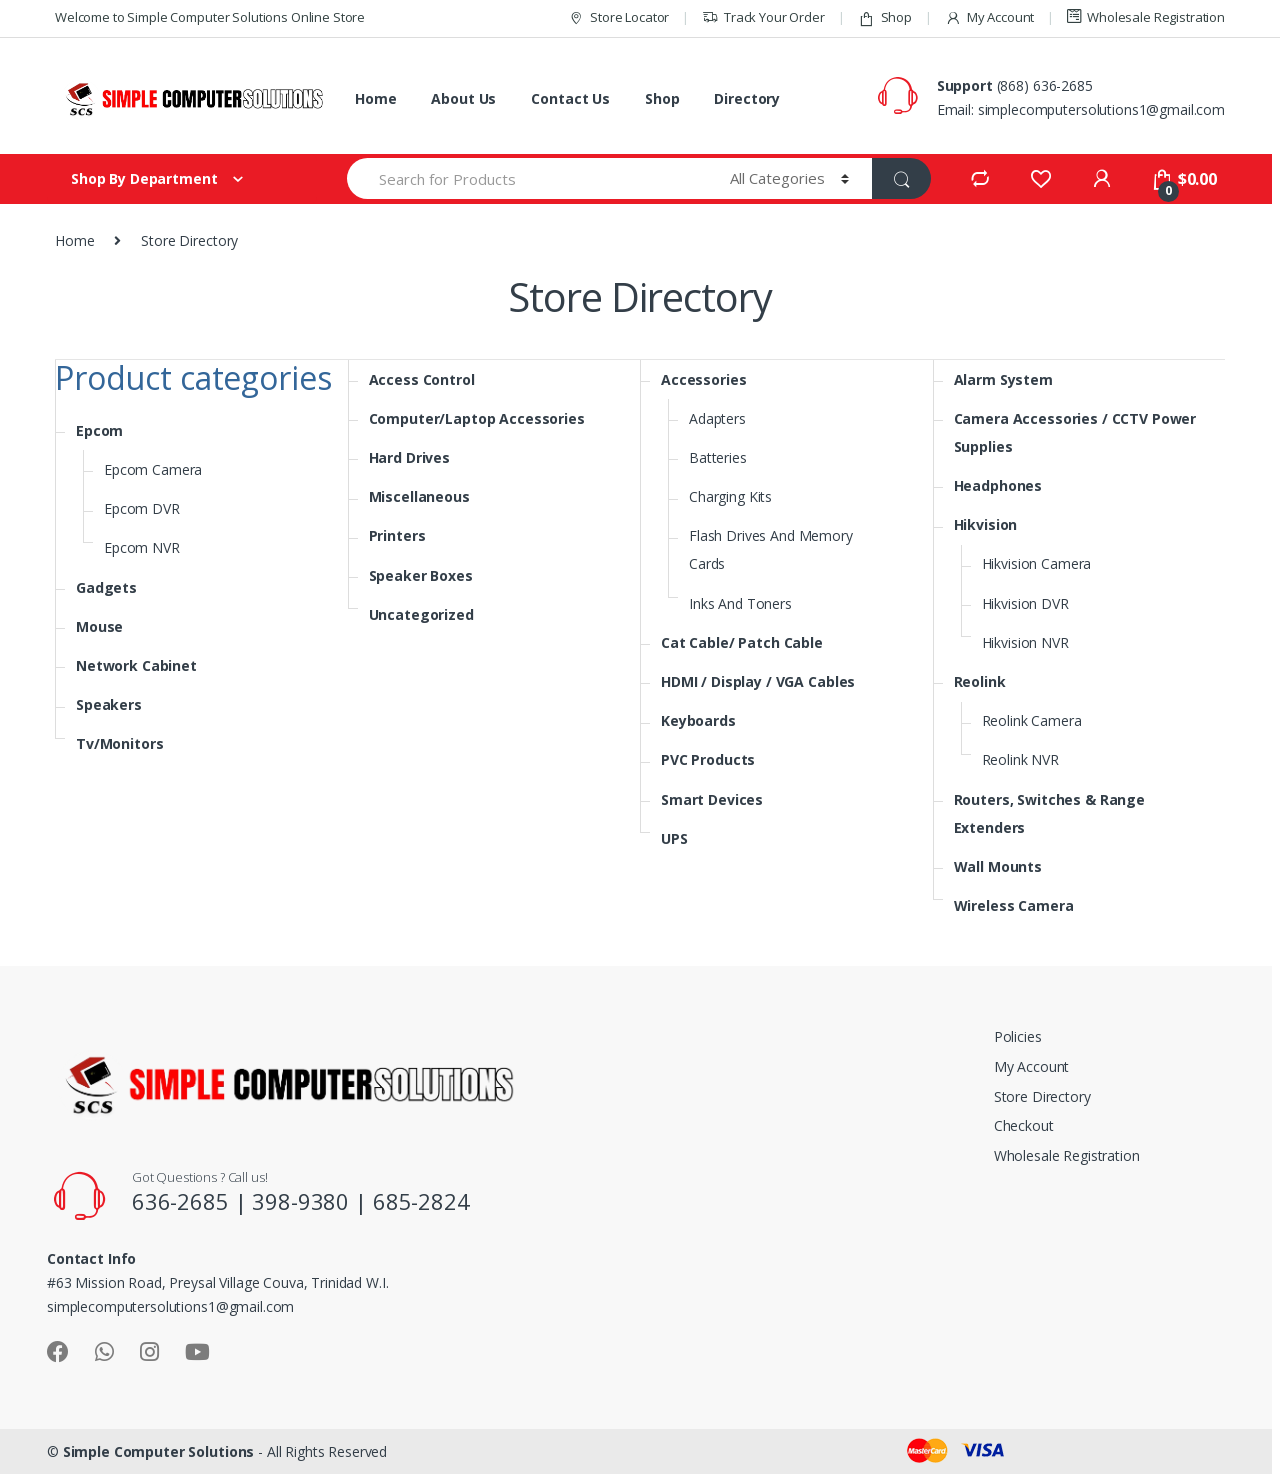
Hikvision (986, 524)
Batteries (718, 457)
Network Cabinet (136, 665)
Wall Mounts (998, 866)
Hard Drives (409, 457)
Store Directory (1042, 1096)
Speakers (109, 704)
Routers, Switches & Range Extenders (1050, 813)
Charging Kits (730, 496)
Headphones (998, 485)
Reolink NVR (1020, 759)
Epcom (99, 430)
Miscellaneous (419, 496)
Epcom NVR (142, 547)
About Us (463, 98)
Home (375, 98)
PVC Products (708, 759)
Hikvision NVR (1025, 642)
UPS (674, 838)
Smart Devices (712, 799)
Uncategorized (421, 614)
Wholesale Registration (1146, 17)
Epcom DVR (142, 508)
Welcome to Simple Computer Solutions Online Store (210, 17)
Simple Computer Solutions (159, 1451)
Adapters (717, 418)
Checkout (1024, 1125)
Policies (1018, 1036)
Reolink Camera (1032, 720)
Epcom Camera (153, 469)
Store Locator (618, 17)
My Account (989, 17)
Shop (885, 17)
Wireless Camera (1014, 905)
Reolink (980, 681)
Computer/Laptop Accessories (477, 418)
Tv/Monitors (119, 743)
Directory (747, 98)
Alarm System (1003, 379)
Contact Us (570, 98)
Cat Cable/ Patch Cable (742, 642)
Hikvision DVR (1025, 603)
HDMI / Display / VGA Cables (758, 681)
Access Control (422, 379)
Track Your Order (763, 17)
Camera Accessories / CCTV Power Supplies (1075, 432)
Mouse (99, 626)
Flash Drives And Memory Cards (771, 549)
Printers (397, 535)
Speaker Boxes (421, 575)
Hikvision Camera (1037, 563)
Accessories (703, 379)
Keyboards (698, 720)
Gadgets (106, 587)
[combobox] (527, 178)
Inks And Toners (740, 603)
